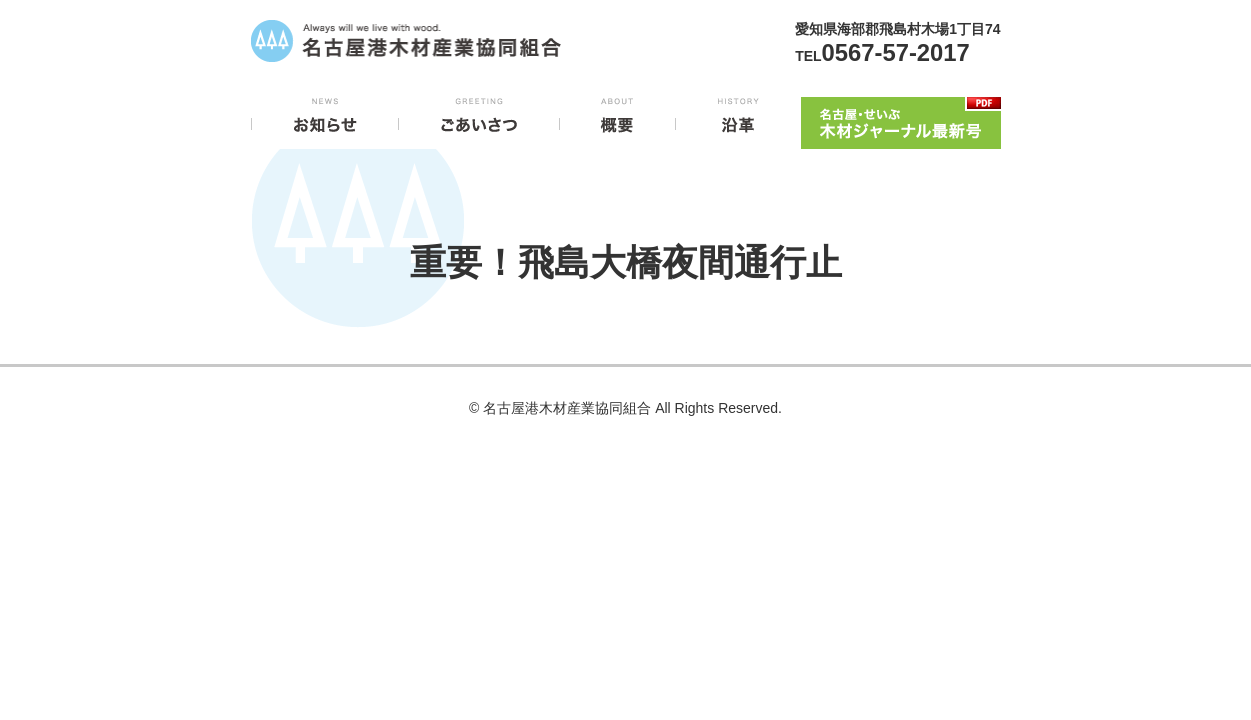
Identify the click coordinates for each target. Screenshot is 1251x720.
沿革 (738, 119)
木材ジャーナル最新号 (901, 119)
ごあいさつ (479, 119)
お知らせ (325, 119)
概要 (617, 119)
